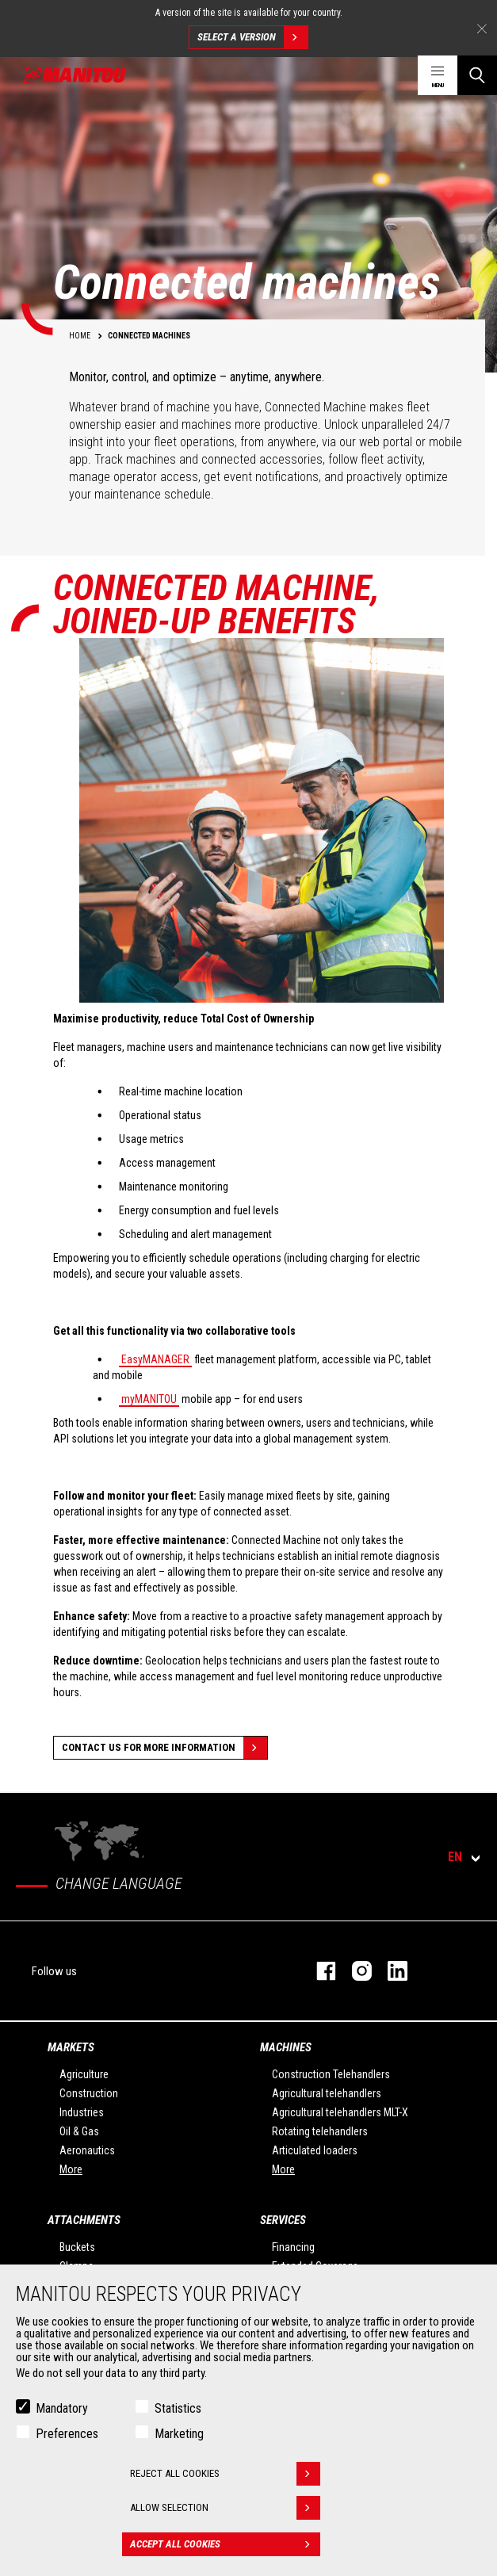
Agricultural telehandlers (326, 2093)
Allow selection (225, 2508)
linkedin (389, 1971)
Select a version (252, 37)
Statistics (178, 2408)
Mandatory (62, 2408)
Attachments (84, 2220)
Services (283, 2220)
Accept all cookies (225, 2544)
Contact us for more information (164, 1748)
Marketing (179, 2433)
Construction (88, 2093)
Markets (71, 2047)
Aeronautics (87, 2150)
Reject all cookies (225, 2474)
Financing (293, 2247)
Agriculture (84, 2074)
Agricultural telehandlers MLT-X (340, 2112)
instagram (354, 1971)
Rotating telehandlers (320, 2131)
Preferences (67, 2433)
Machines (286, 2047)
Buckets (77, 2247)
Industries (81, 2112)
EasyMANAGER (155, 1359)
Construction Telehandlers (331, 2074)
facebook (318, 1971)
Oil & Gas (79, 2131)
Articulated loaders (314, 2150)
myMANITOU (149, 1399)
